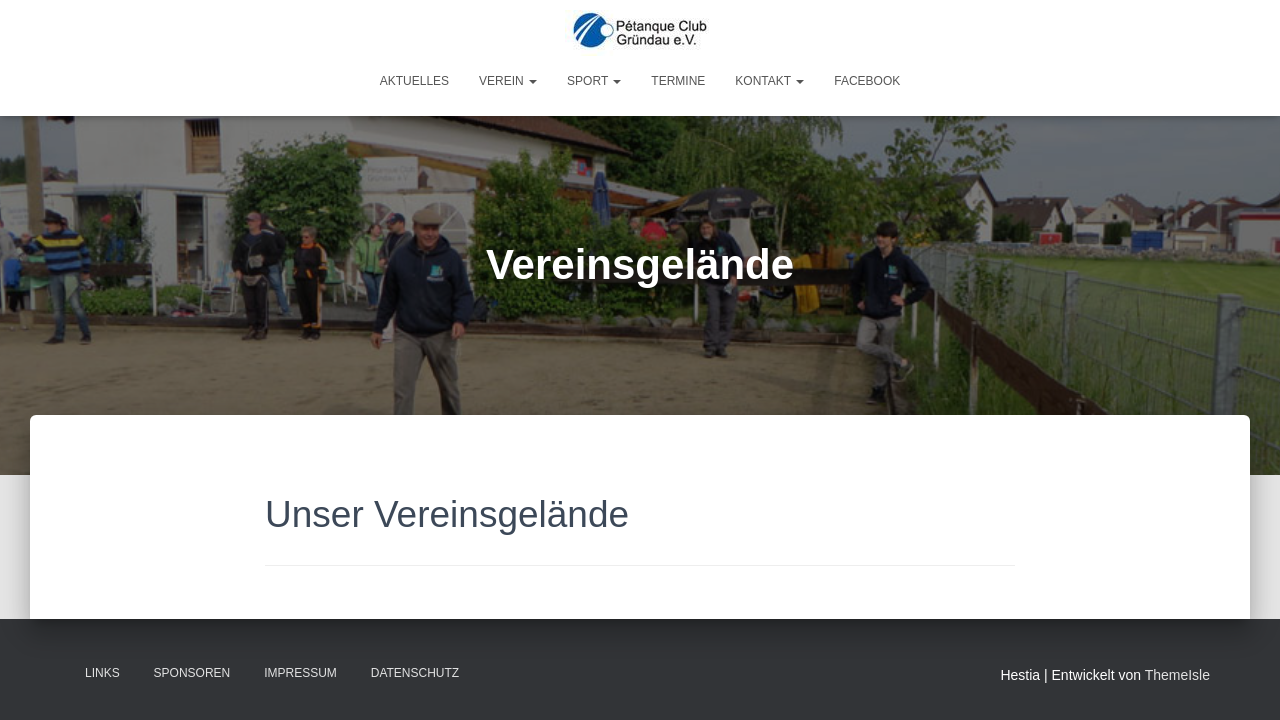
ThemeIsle (1177, 675)
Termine (678, 81)
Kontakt (769, 81)
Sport (594, 81)
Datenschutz (415, 673)
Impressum (300, 673)
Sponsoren (192, 673)
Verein (508, 81)
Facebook (867, 81)
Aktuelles (414, 81)
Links (102, 673)
